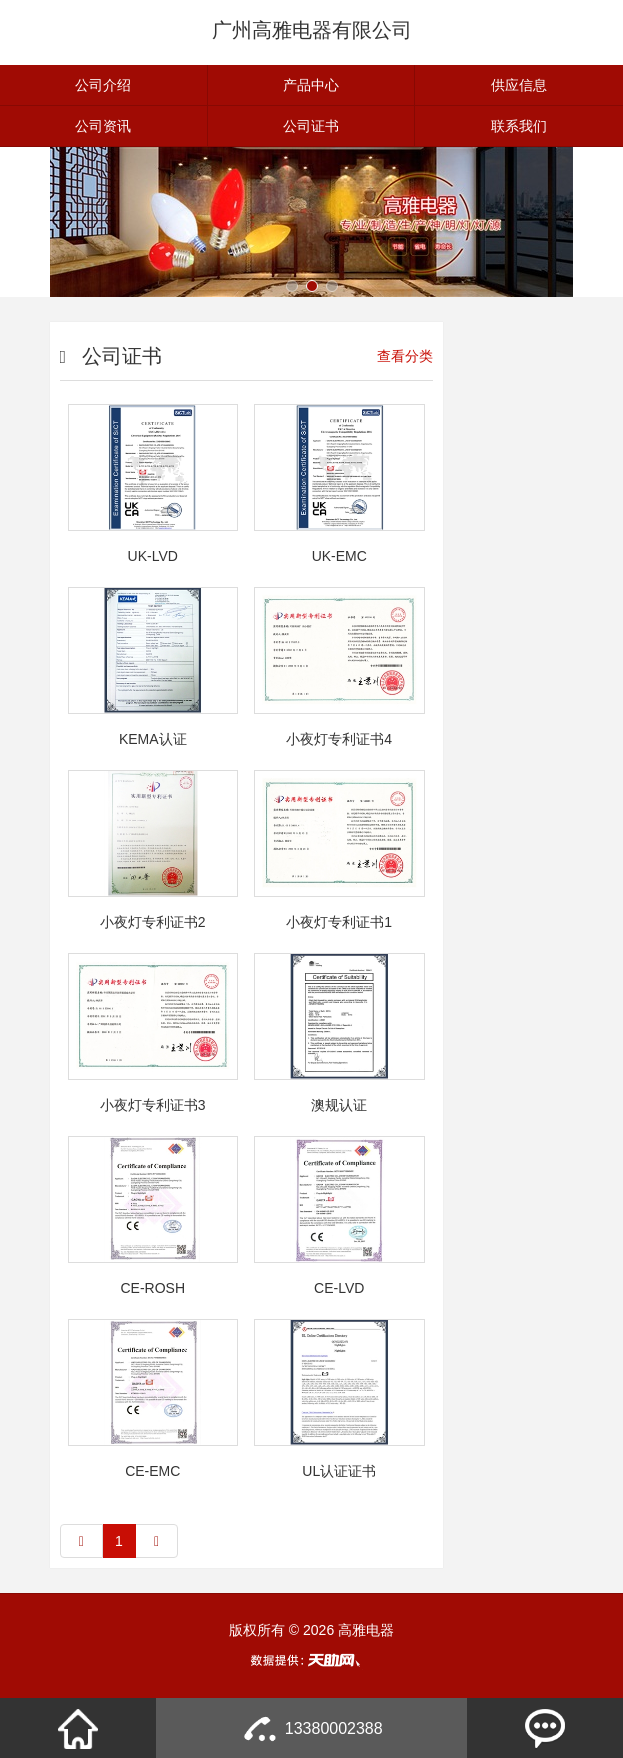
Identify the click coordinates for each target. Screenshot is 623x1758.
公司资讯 (103, 126)
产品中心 (311, 85)
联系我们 (519, 126)
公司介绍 (103, 85)
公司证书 (311, 126)
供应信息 (519, 85)
